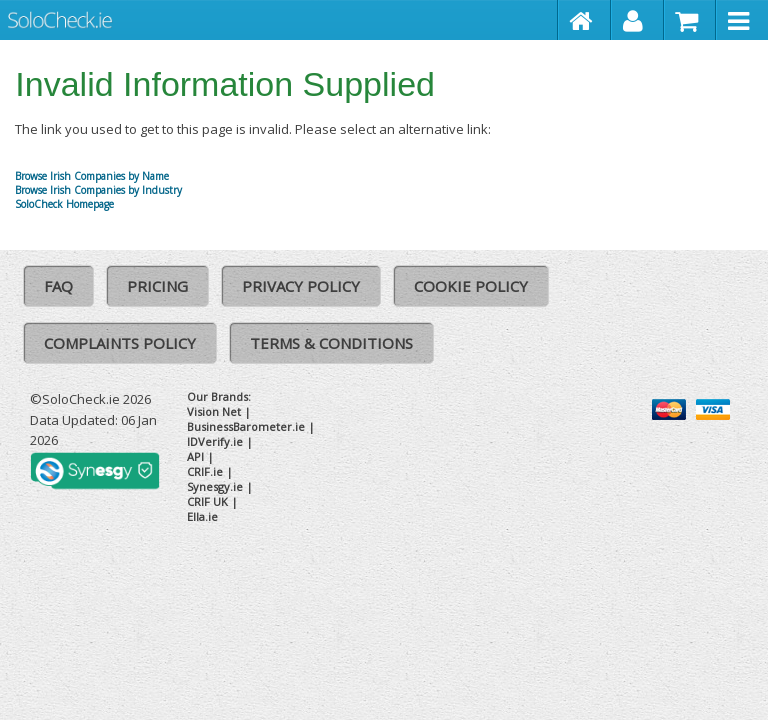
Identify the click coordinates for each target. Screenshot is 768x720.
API (195, 456)
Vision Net (214, 411)
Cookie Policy (471, 286)
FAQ (58, 286)
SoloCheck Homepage (64, 204)
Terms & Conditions (331, 343)
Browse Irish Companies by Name (92, 176)
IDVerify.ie (215, 441)
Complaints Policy (120, 343)
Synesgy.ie (215, 486)
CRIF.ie (205, 471)
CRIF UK (207, 501)
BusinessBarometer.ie (246, 426)
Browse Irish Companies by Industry (98, 190)
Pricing (157, 286)
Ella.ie (202, 516)
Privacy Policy (301, 286)
